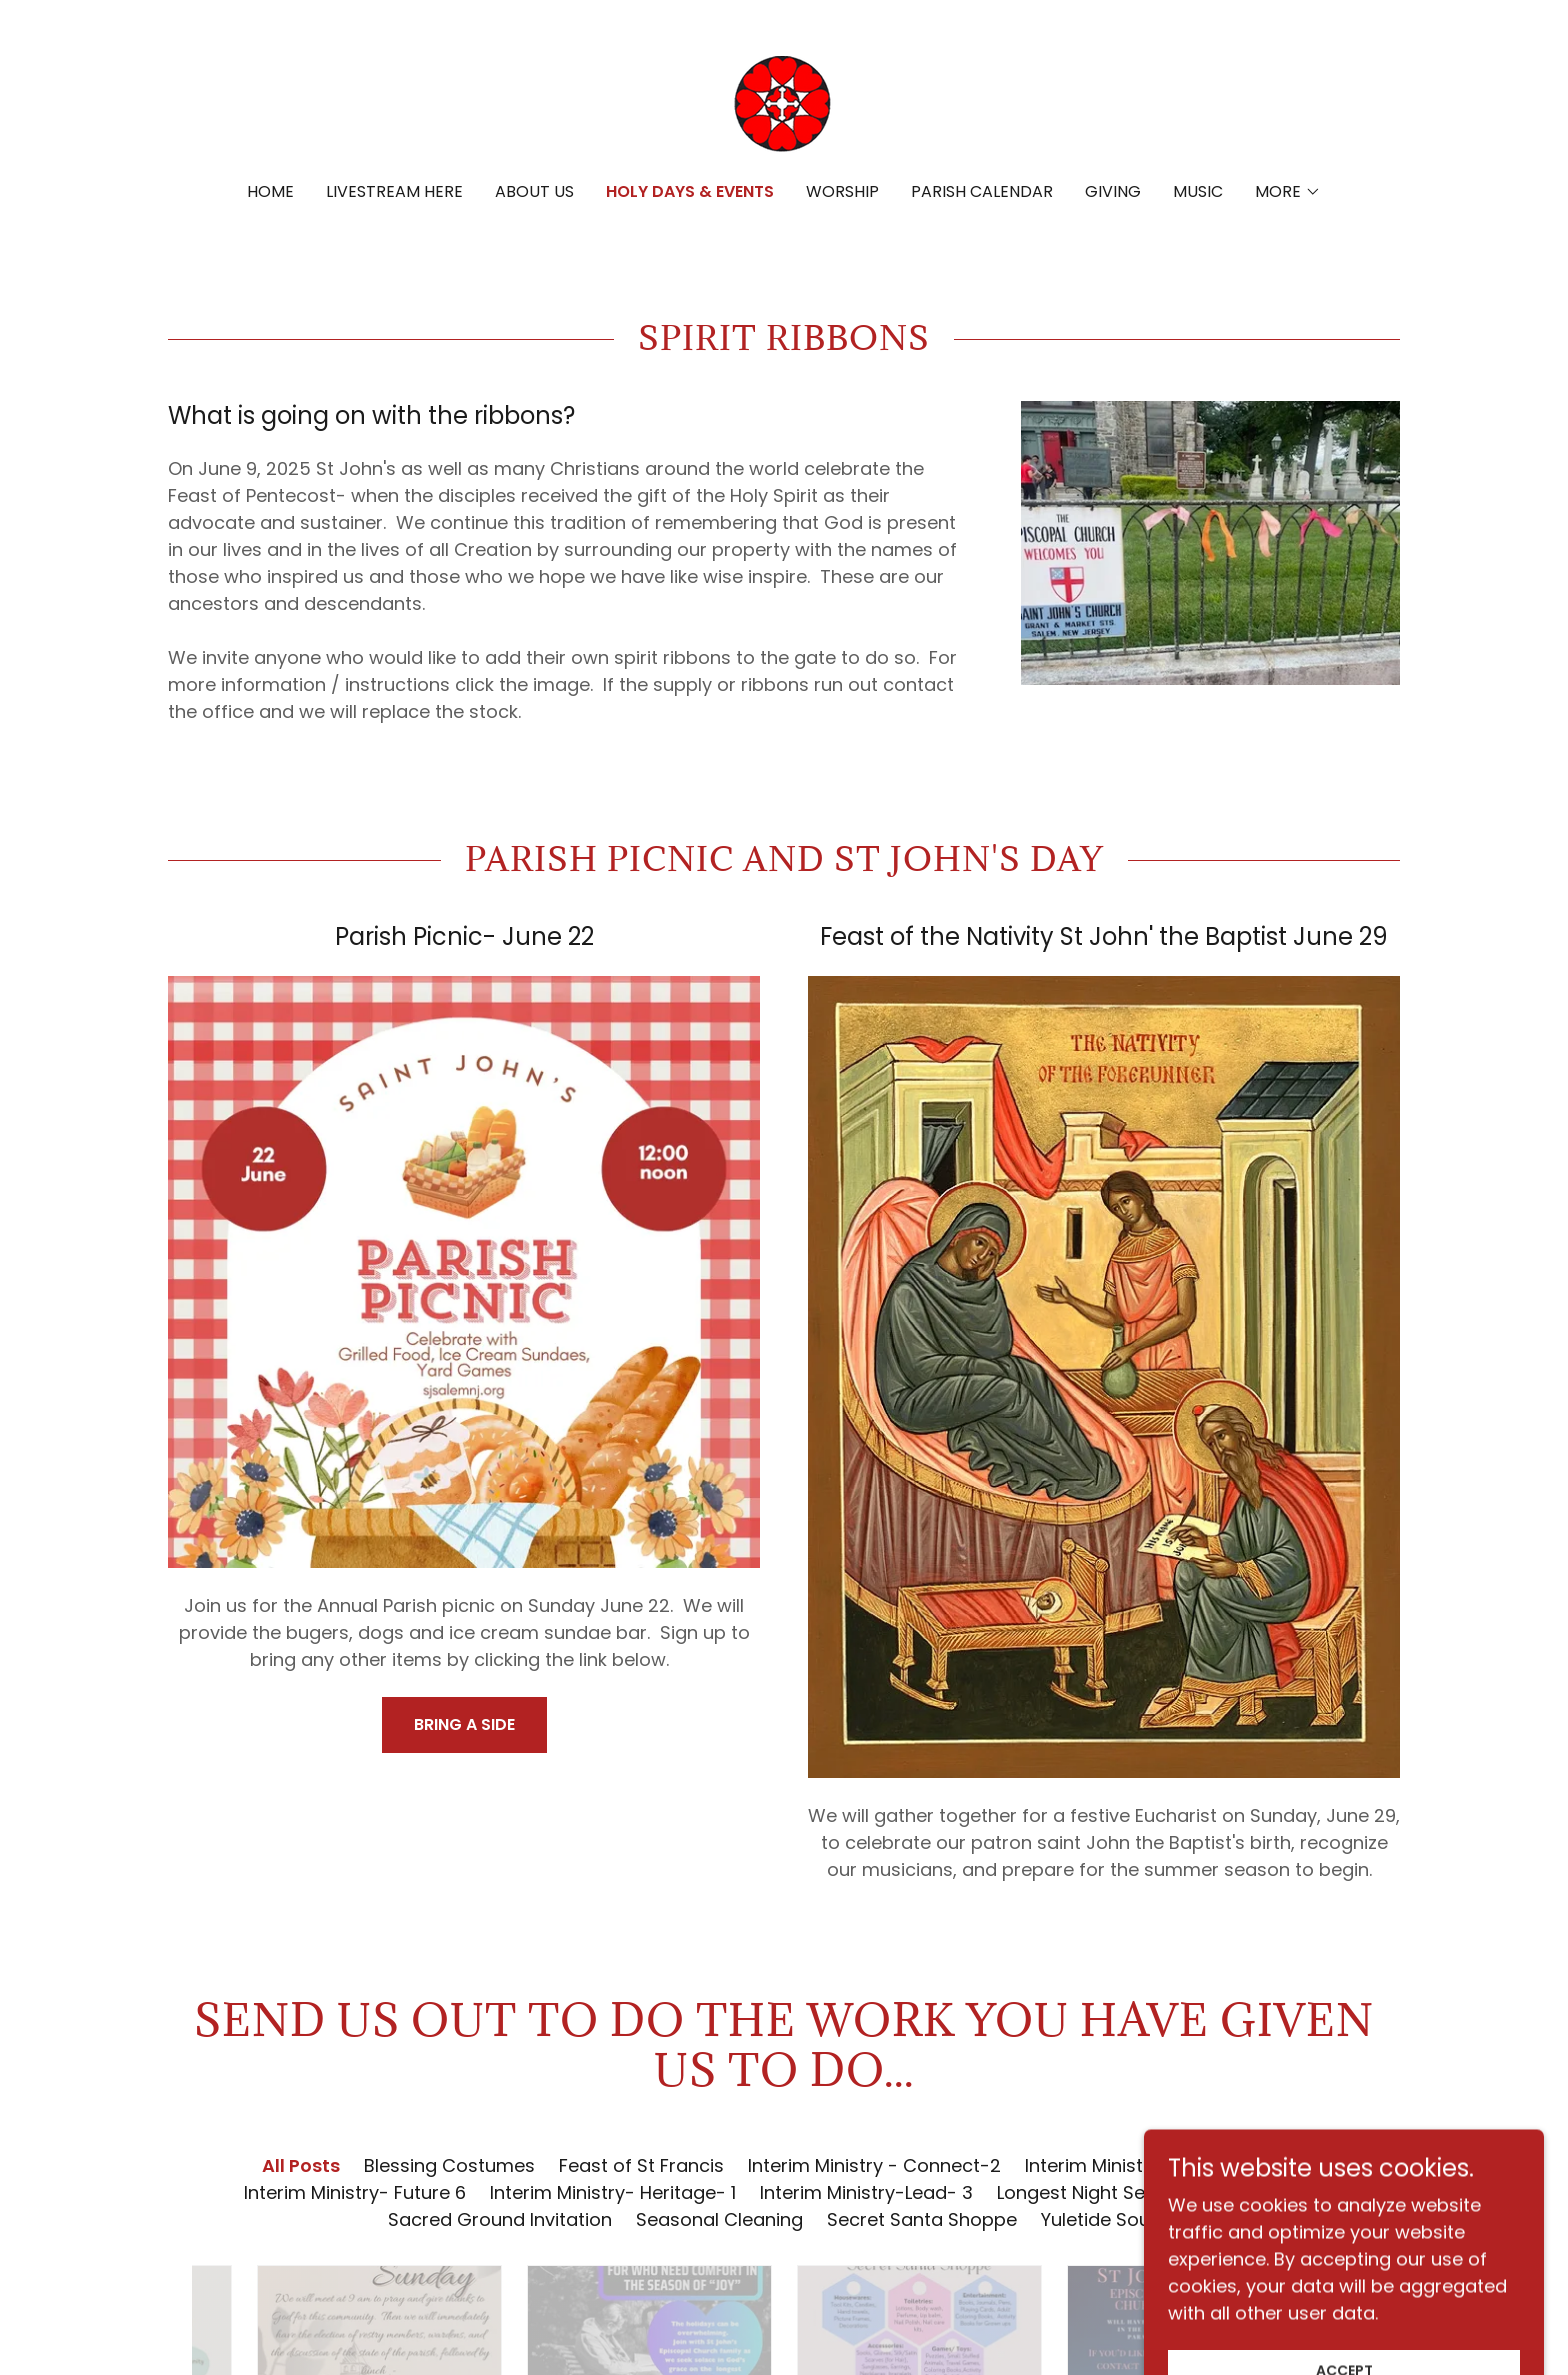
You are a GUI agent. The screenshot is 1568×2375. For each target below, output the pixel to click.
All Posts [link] (301, 2165)
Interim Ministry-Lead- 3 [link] (866, 2192)
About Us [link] (534, 191)
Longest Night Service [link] (1092, 2192)
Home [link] (270, 191)
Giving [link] (1113, 191)
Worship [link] (842, 191)
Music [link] (1198, 191)
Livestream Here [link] (394, 191)
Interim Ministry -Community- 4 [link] (1166, 2165)
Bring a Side (464, 1724)
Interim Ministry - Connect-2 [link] (874, 2165)
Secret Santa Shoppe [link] (922, 2219)
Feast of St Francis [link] (641, 2165)
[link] (783, 104)
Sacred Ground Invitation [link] (500, 2219)
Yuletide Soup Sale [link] (1123, 2219)
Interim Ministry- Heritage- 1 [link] (613, 2192)
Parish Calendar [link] (982, 191)
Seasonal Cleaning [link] (719, 2219)
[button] (1288, 192)
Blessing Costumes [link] (449, 2165)
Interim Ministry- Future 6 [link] (355, 2192)
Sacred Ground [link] (1280, 2192)
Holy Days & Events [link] (690, 191)
